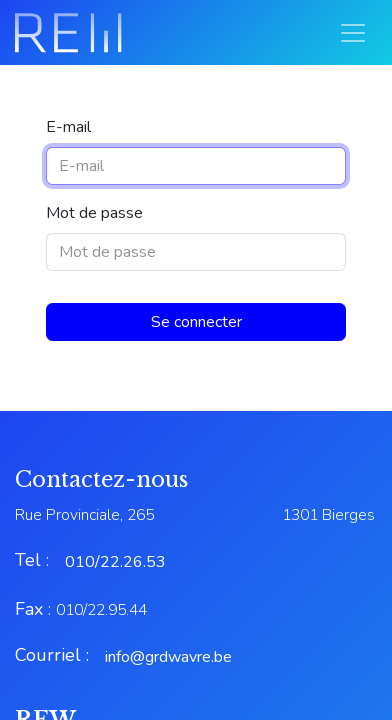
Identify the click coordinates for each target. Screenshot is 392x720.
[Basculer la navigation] (353, 32)
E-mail (68, 127)
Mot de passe (94, 213)
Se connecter (196, 322)
